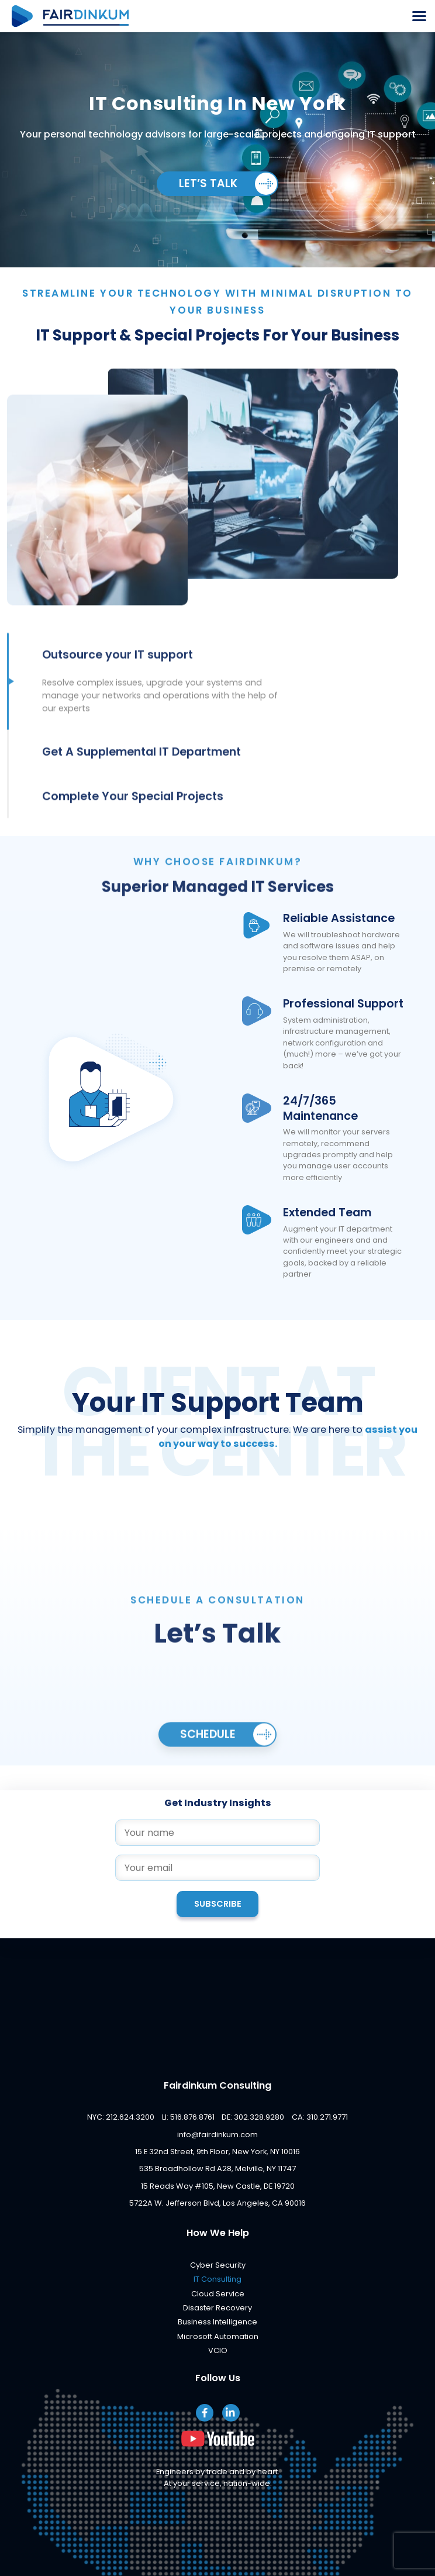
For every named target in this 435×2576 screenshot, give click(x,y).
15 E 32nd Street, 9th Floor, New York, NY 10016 (217, 2151)
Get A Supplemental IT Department (141, 772)
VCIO (217, 2350)
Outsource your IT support (117, 675)
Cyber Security (218, 2265)
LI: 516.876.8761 (188, 2117)
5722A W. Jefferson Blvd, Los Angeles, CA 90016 (217, 2203)
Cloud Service (217, 2293)
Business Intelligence (217, 2321)
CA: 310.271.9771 (320, 2117)
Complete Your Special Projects (132, 816)
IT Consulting (217, 2279)
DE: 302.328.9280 (253, 2117)
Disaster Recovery (217, 2307)
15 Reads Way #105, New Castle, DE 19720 (218, 2186)
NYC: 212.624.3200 (120, 2117)
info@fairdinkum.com (217, 2134)
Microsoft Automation (217, 2336)
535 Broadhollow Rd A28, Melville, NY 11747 (217, 2168)
